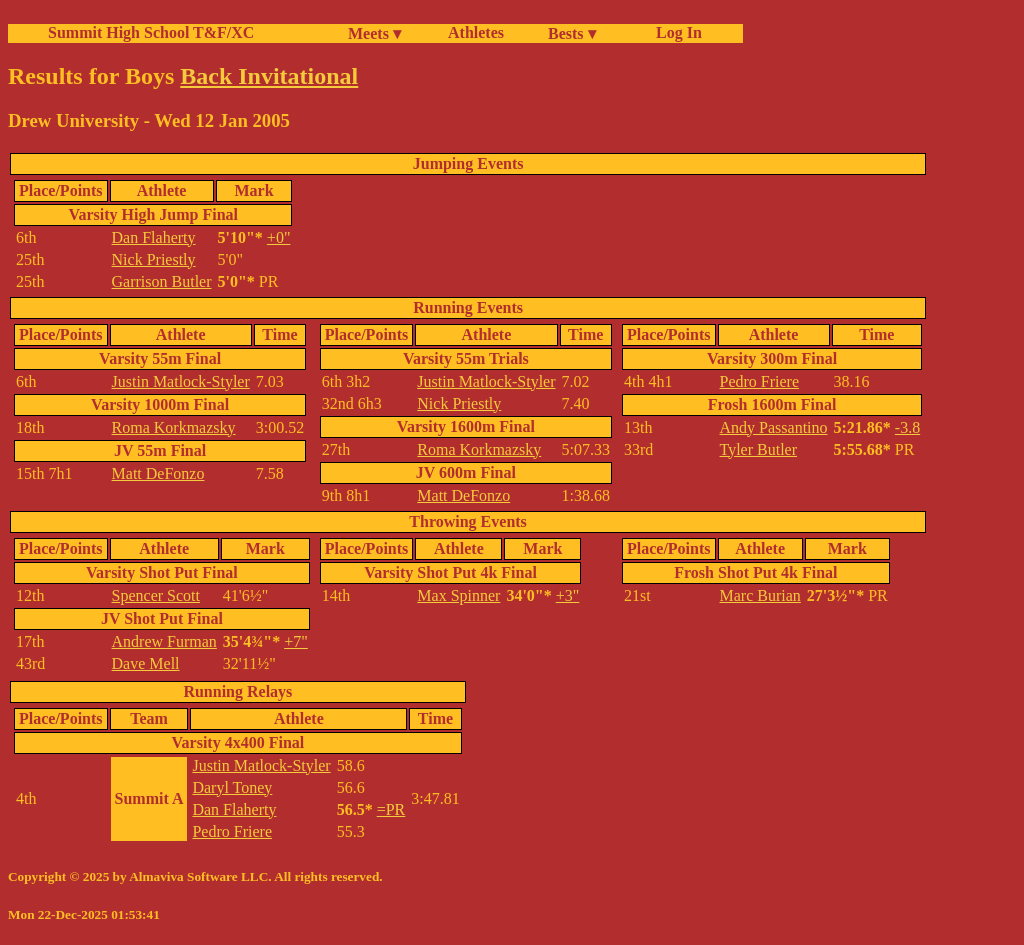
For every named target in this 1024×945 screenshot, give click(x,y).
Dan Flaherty (154, 237)
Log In (675, 32)
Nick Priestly (154, 259)
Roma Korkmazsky (174, 427)
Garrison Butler (162, 281)
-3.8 (907, 427)
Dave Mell (146, 663)
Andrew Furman (164, 641)
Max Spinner (458, 595)
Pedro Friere (760, 381)
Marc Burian (760, 595)
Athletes (476, 32)
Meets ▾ (374, 33)
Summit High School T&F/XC (151, 32)
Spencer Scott (156, 595)
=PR (391, 809)
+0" (279, 237)
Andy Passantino (774, 427)
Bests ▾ (572, 33)
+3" (568, 595)
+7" (296, 641)
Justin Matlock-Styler (181, 381)
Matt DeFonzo (158, 473)
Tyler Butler (759, 449)
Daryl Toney (232, 787)
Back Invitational (269, 76)
